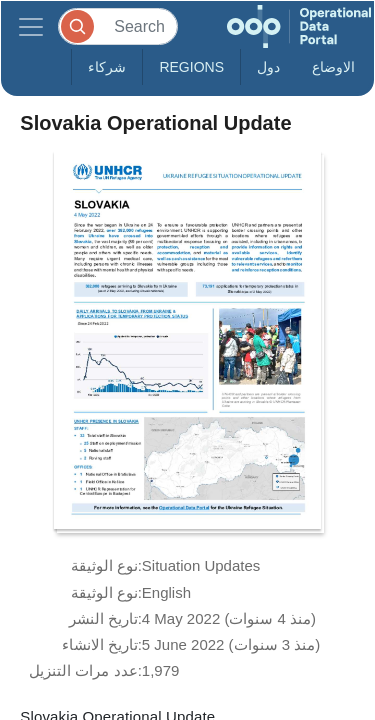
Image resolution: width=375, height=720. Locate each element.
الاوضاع (333, 67)
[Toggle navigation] (31, 26)
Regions (191, 67)
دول (268, 67)
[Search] (118, 26)
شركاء (107, 67)
